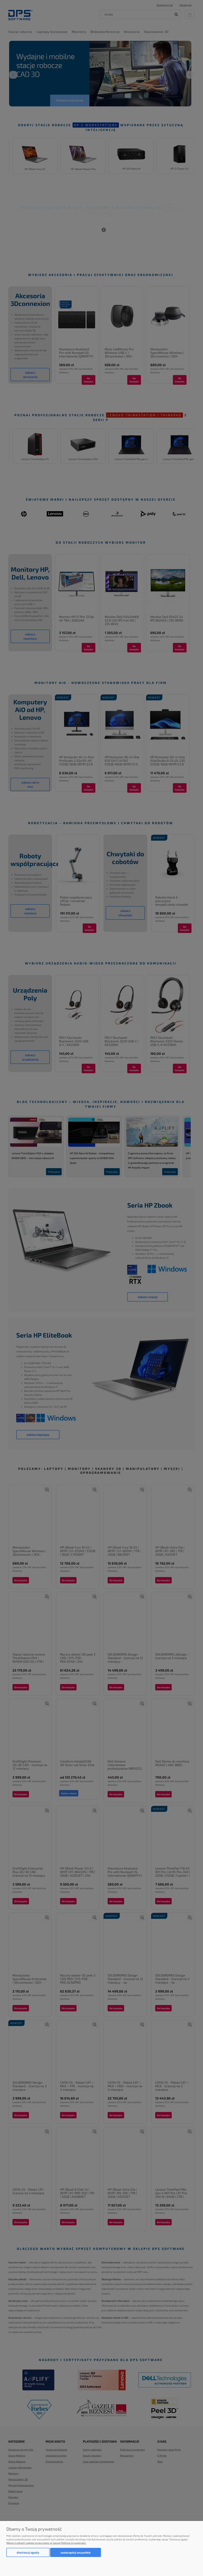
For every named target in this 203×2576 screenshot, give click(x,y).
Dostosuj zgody (28, 2552)
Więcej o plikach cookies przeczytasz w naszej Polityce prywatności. (46, 2542)
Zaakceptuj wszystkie (75, 2552)
